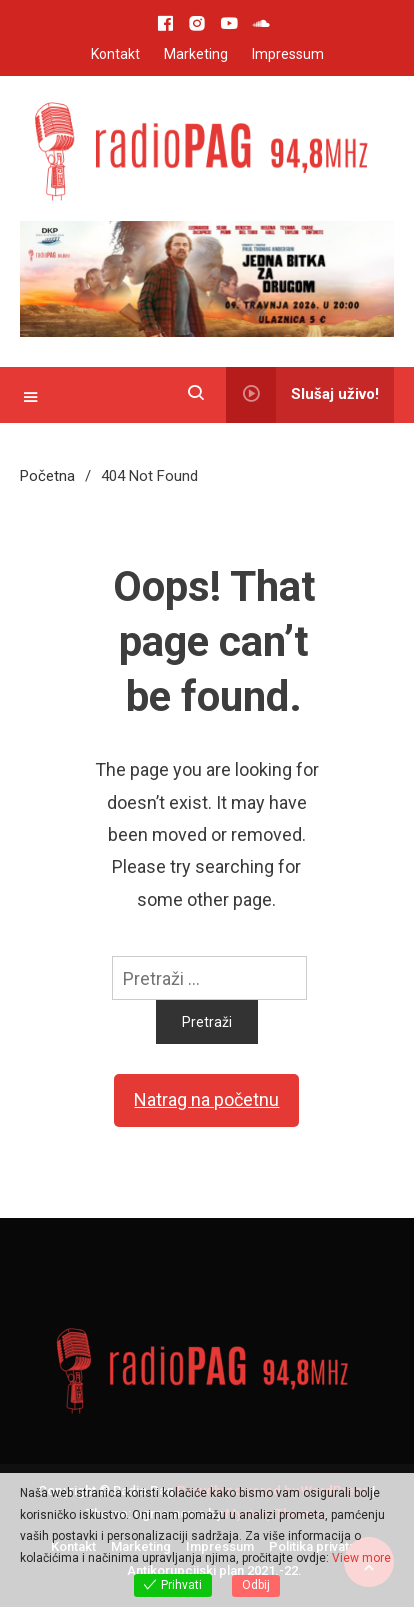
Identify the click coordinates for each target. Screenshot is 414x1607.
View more (361, 1558)
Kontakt (115, 54)
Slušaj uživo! (302, 395)
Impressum (288, 54)
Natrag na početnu (206, 1099)
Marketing (196, 54)
